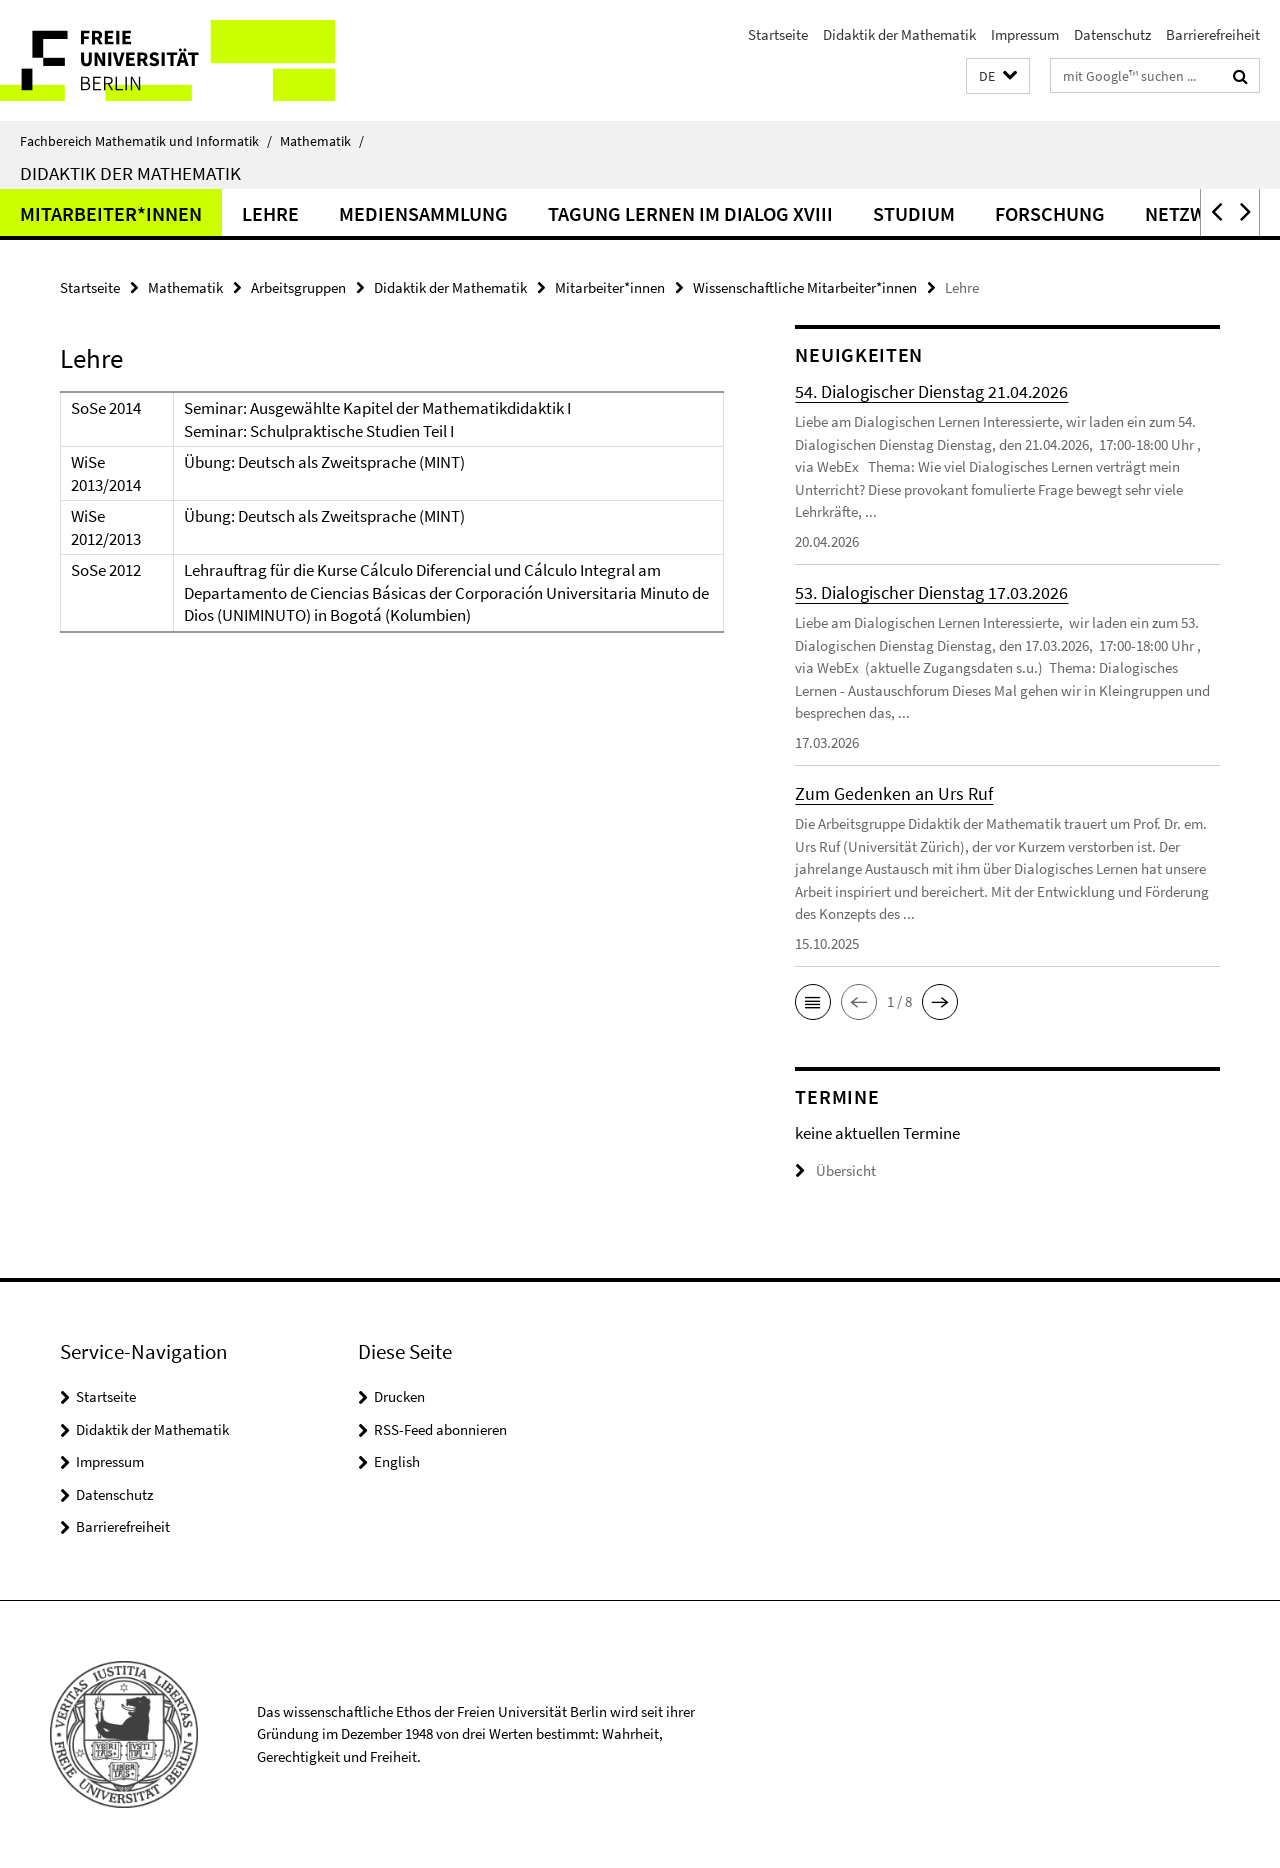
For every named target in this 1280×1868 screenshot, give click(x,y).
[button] (998, 76)
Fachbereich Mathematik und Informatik (146, 141)
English (397, 1461)
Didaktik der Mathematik (899, 34)
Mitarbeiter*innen (111, 213)
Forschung (1050, 213)
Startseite (778, 34)
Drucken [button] (399, 1396)
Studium (914, 213)
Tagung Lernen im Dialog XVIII (690, 213)
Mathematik (322, 141)
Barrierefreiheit (1213, 34)
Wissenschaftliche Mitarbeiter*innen (805, 287)
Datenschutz (1112, 34)
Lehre (270, 213)
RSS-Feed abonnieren (440, 1429)
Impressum (1025, 34)
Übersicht (835, 1170)
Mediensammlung (423, 213)
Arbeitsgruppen (298, 287)
